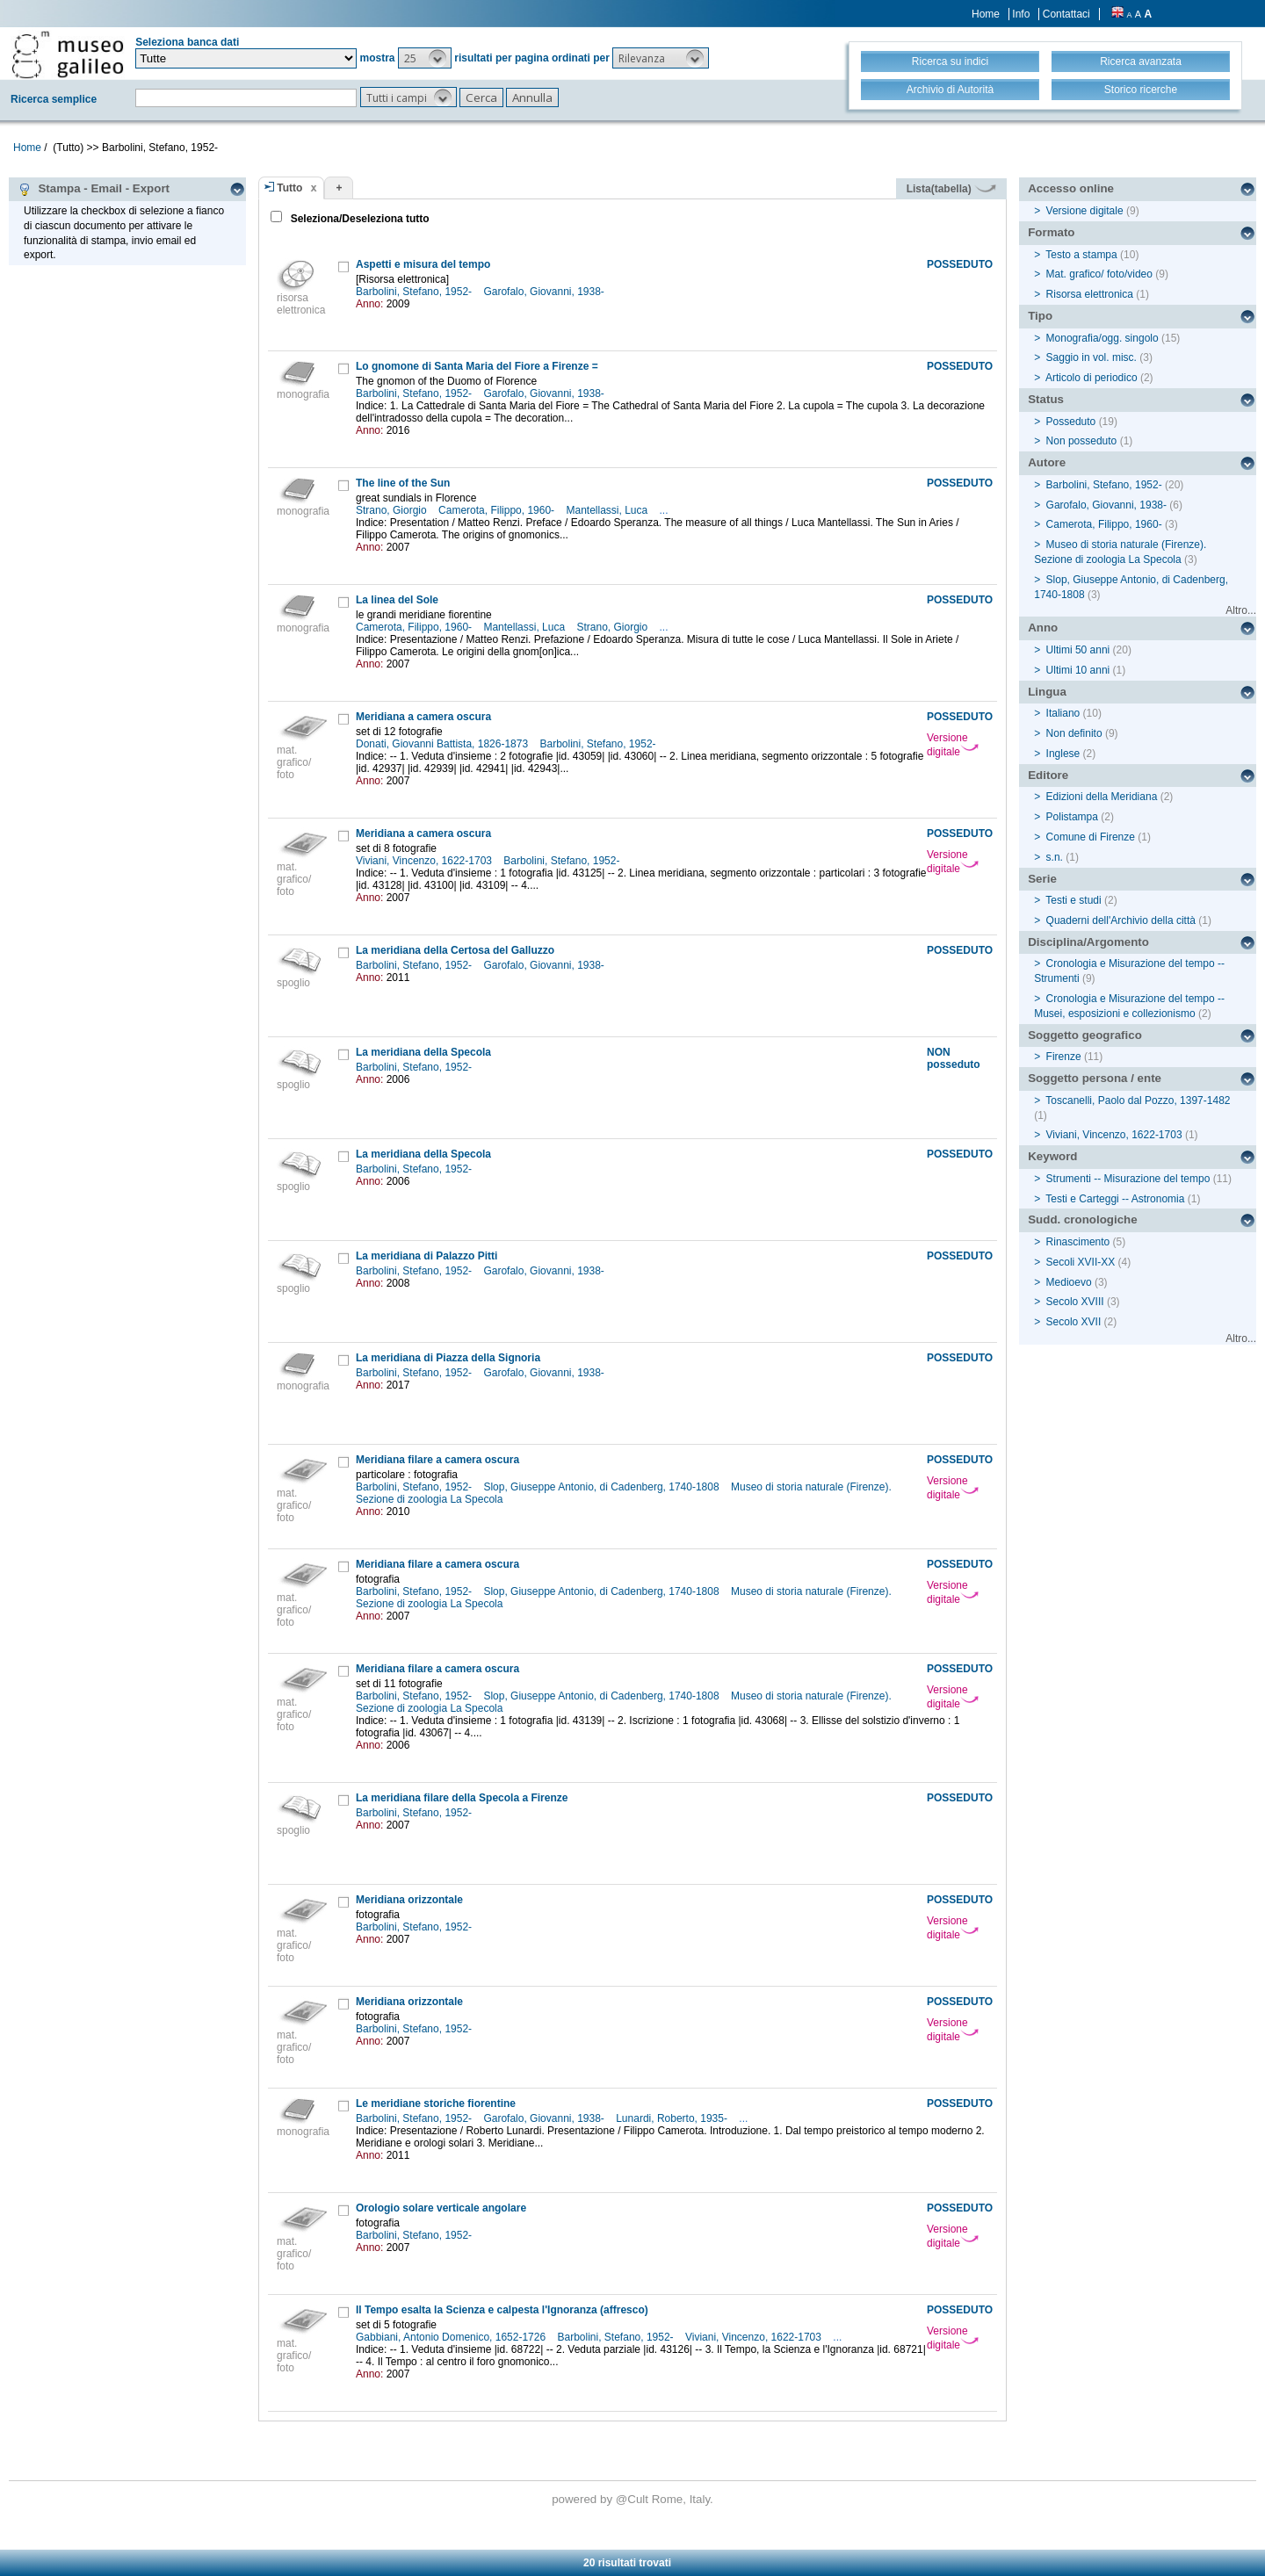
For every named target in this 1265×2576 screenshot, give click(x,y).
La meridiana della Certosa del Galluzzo (455, 950)
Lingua (1047, 691)
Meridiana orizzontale (409, 1900)
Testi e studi (1073, 900)
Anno (1043, 627)
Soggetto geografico (1085, 1035)
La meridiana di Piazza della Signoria (448, 1358)
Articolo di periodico (1091, 378)
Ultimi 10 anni (1078, 670)
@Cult (634, 2499)
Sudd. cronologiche (1082, 1219)
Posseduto (1071, 421)
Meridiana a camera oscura (423, 717)
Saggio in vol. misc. (1091, 357)
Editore (1048, 775)
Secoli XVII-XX (1081, 1262)
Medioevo (1069, 1282)
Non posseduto (1081, 441)
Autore (1047, 462)
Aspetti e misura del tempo (423, 264)
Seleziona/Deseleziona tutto (358, 219)
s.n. (1054, 857)
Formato (1051, 232)
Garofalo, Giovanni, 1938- (545, 291)
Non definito (1074, 733)
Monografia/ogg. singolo (1102, 338)
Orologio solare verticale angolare (441, 2208)
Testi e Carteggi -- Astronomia (1114, 1199)
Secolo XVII (1074, 1322)
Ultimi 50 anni (1078, 650)
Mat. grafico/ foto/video (1099, 274)
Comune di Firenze (1090, 837)
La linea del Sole (397, 600)
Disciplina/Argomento (1088, 942)
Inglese (1063, 753)
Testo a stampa (1081, 255)
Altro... (1240, 610)
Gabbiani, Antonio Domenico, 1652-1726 (452, 2337)
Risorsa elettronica (1089, 294)
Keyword (1052, 1156)
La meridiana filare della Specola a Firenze (461, 1798)
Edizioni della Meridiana (1102, 796)
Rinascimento (1078, 1242)
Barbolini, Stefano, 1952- (415, 291)
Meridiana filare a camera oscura (437, 1460)
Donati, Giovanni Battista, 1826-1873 (443, 744)
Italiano (1063, 713)
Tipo (1040, 315)
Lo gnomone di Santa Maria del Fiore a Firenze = (477, 366)
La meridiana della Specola (423, 1052)
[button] (425, 58)
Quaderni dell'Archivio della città (1121, 920)
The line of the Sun (403, 483)
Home (986, 14)
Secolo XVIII (1075, 1301)
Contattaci (1066, 14)
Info (1021, 14)
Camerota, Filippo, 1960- (497, 510)
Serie (1042, 878)
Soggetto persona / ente (1094, 1078)
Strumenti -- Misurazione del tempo (1128, 1179)
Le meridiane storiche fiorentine (436, 2103)
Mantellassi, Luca (608, 510)
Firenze (1063, 1056)
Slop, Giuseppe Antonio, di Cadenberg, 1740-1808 (602, 1487)
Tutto (289, 188)
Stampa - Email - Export (94, 189)
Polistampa (1072, 817)
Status (1046, 399)
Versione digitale (953, 745)
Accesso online (1071, 188)
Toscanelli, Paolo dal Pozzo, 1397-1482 (1137, 1100)
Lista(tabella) (951, 189)
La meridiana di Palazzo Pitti (426, 1256)
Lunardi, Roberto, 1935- (673, 2118)
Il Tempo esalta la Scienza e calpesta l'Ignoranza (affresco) (502, 2310)
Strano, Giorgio (393, 510)
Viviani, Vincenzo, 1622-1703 (425, 861)
